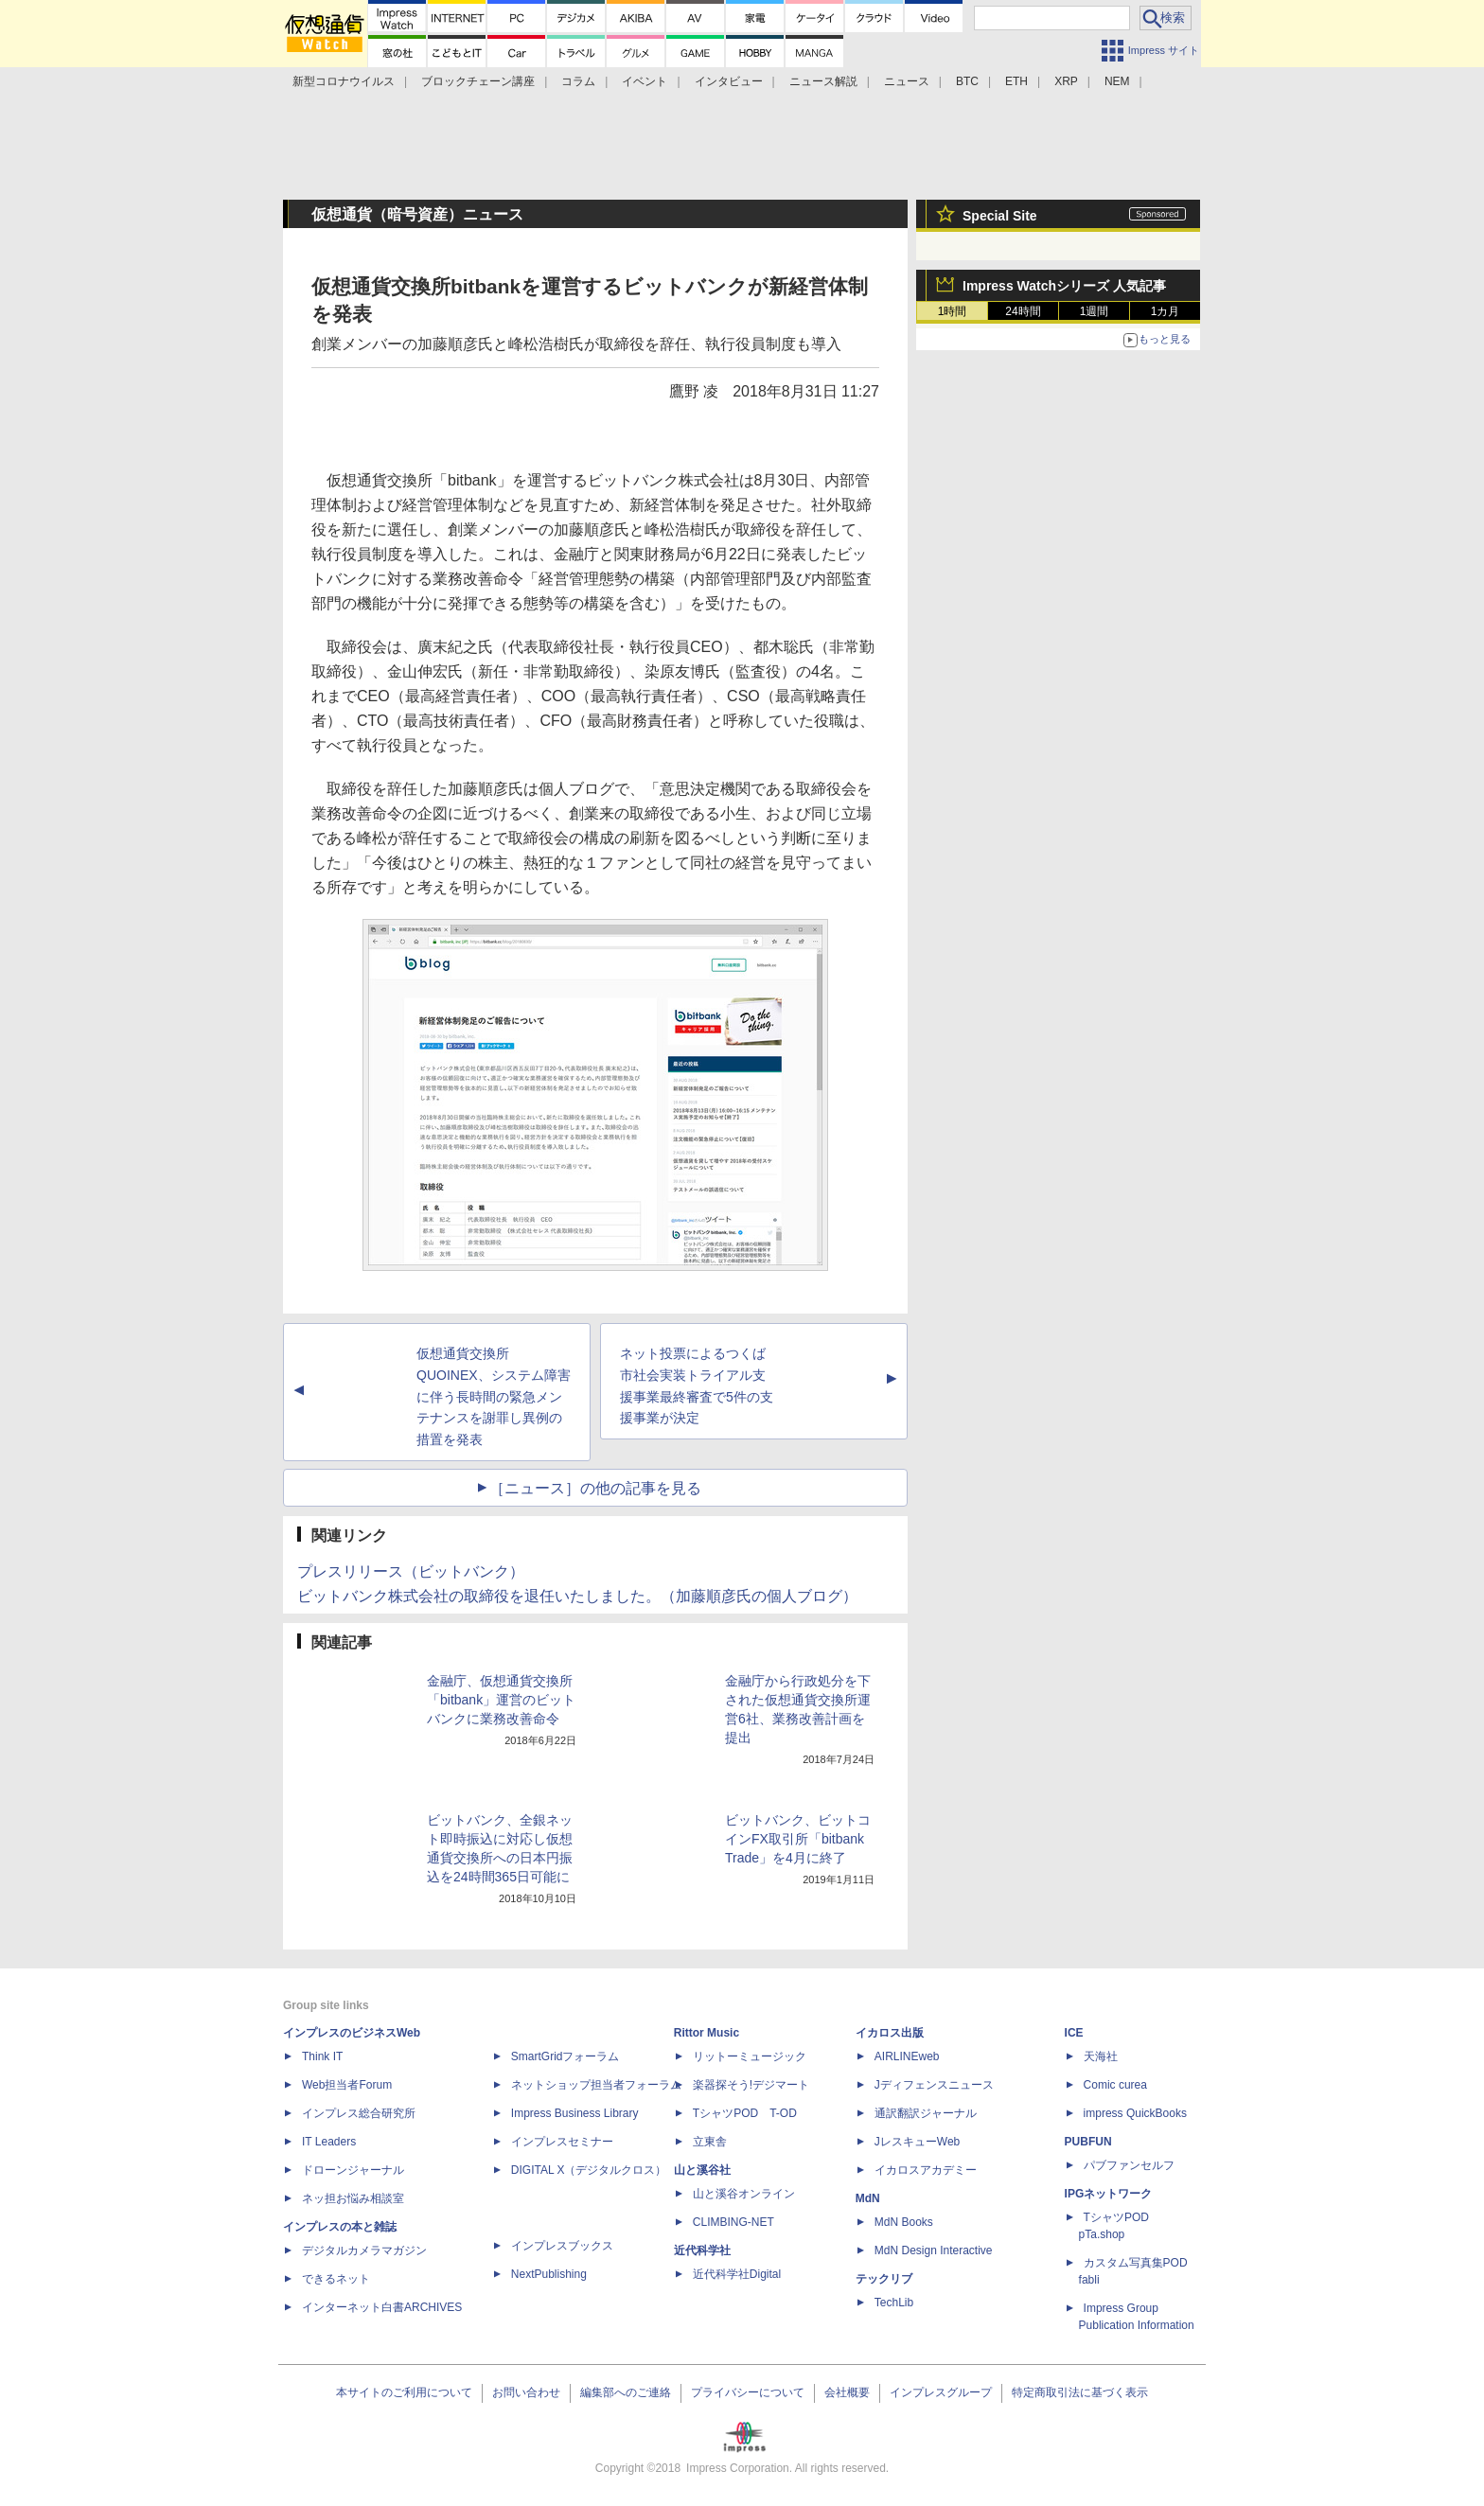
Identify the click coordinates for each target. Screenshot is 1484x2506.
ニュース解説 (823, 81)
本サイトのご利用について (404, 2392)
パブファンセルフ (1129, 2165)
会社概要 (847, 2392)
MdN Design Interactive (933, 2250)
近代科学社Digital (737, 2274)
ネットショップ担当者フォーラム (596, 2084)
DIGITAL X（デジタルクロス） (589, 2170)
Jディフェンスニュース (934, 2084)
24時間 (1022, 311)
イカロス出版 (890, 2032)
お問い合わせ (526, 2392)
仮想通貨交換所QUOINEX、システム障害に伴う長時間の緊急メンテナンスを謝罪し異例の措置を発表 (493, 1396)
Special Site (1000, 215)
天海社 (1101, 2056)
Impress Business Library (575, 2113)
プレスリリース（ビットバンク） (410, 1571)
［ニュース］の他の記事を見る (595, 1488)
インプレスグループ (941, 2392)
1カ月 (1165, 311)
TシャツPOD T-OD (745, 2113)
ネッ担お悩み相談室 (353, 2198)
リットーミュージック (749, 2056)
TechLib (893, 2302)
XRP (1066, 81)
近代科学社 (702, 2250)
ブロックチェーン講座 (478, 81)
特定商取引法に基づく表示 (1080, 2392)
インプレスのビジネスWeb (351, 2032)
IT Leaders (329, 2141)
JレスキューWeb (917, 2141)
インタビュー (729, 81)
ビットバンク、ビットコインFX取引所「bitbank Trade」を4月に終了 (798, 1838)
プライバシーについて (747, 2392)
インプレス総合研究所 (358, 2113)
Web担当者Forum (347, 2084)
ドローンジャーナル (353, 2170)
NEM (1117, 81)
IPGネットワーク (1109, 2193)
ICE (1074, 2032)
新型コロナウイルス (343, 81)
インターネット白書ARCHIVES (382, 2307)
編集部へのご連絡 (625, 2392)
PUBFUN (1088, 2141)
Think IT (322, 2056)
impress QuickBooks (1135, 2113)
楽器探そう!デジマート (751, 2084)
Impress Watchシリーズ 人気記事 (1064, 285)
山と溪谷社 (702, 2170)
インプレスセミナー (562, 2141)
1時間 (952, 311)
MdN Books (903, 2222)
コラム (578, 81)
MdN (868, 2198)
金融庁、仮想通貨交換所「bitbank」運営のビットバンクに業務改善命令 (501, 1699)
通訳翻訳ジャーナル (925, 2113)
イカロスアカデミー (925, 2170)
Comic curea (1115, 2084)
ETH (1016, 81)
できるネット (336, 2278)
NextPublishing (549, 2274)
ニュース (906, 81)
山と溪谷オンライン (744, 2193)
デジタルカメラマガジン (364, 2250)
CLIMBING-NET (733, 2222)
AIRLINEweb (907, 2056)
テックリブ (884, 2278)
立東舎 (710, 2141)
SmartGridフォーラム (565, 2056)
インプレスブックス (562, 2245)
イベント (644, 81)
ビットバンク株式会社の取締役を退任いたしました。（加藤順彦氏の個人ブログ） (577, 1596)
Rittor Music (706, 2032)
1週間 (1094, 311)
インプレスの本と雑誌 (340, 2226)
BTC (967, 81)
